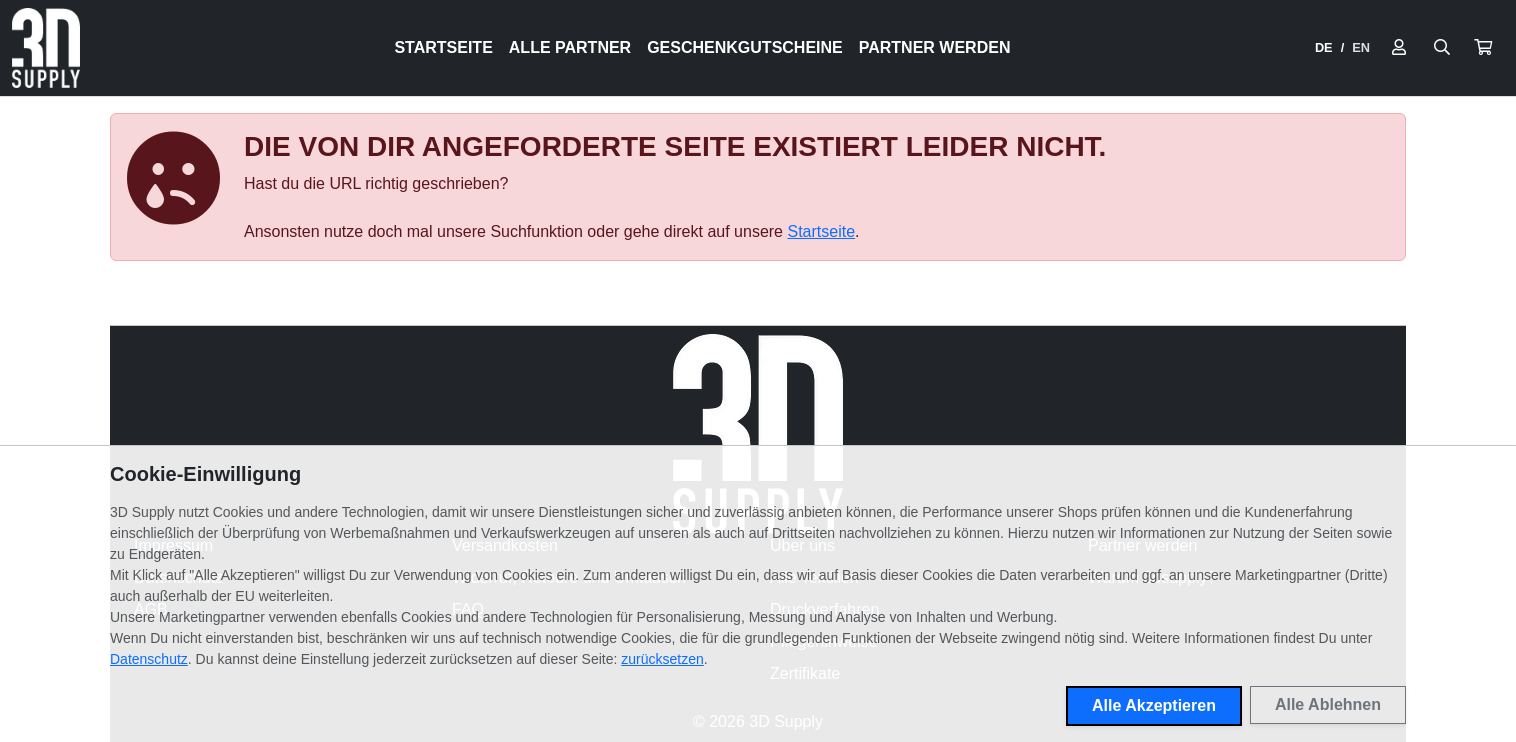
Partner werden (935, 47)
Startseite (443, 47)
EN (1361, 47)
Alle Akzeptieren (1154, 705)
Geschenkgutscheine (745, 47)
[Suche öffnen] (1442, 48)
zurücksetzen (662, 659)
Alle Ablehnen (1328, 704)
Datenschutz (149, 659)
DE (1324, 47)
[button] (1483, 48)
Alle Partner (570, 47)
